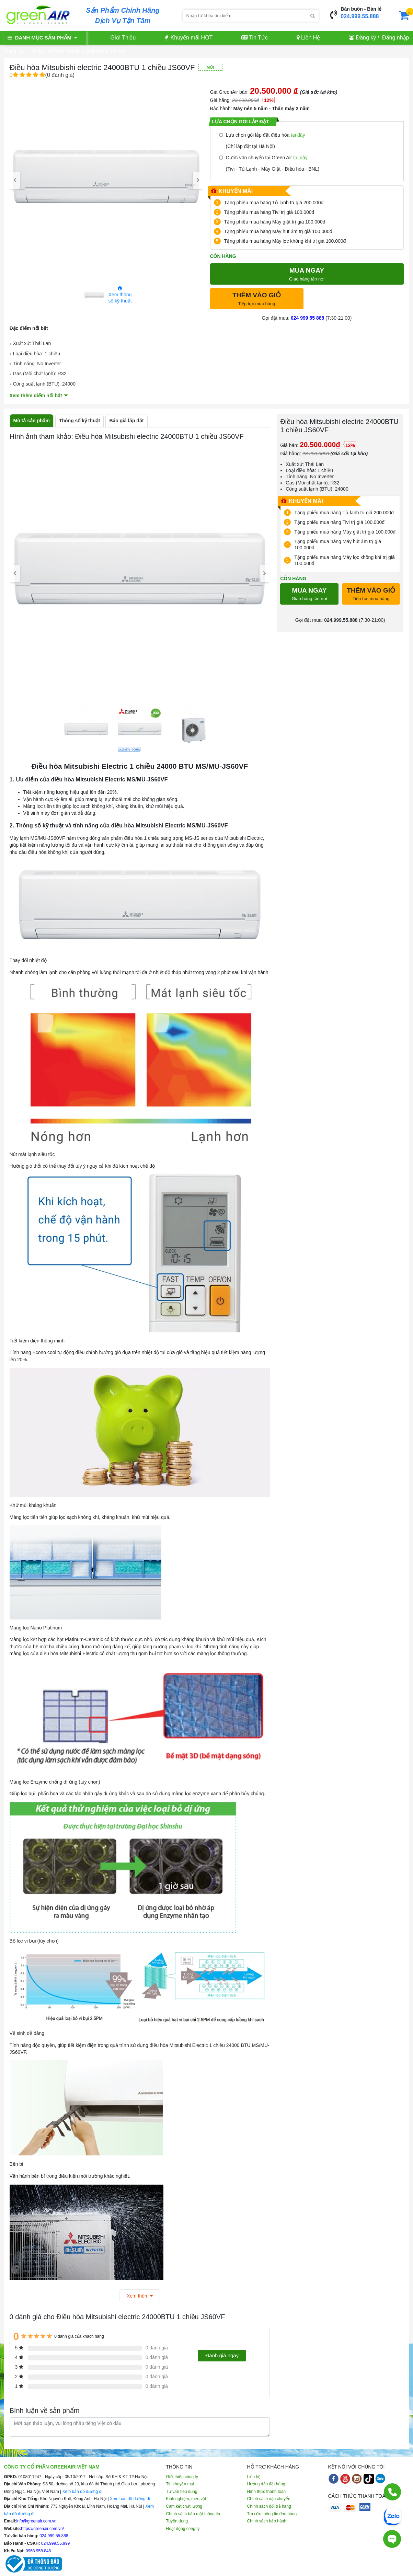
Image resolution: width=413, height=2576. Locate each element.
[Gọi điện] (392, 2495)
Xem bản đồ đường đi (82, 2491)
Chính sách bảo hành (266, 2521)
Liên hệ (254, 2476)
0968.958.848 (38, 2551)
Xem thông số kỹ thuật (119, 295)
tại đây (298, 135)
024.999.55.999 (55, 2543)
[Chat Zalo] (392, 2516)
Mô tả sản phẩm (31, 420)
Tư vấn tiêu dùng (181, 2491)
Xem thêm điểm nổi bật (36, 395)
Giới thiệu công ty (182, 2476)
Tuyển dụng (177, 2521)
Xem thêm (140, 2296)
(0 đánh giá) (42, 75)
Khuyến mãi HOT (188, 38)
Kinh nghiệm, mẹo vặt (186, 2498)
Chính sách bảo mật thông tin (193, 2513)
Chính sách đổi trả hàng (269, 2506)
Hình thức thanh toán (266, 2491)
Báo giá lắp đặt (126, 420)
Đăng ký (366, 38)
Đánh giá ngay (222, 2355)
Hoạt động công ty (183, 2528)
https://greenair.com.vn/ (42, 2528)
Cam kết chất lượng (184, 2506)
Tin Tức (254, 38)
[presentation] (15, 180)
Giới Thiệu (123, 38)
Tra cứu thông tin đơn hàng (272, 2513)
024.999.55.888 (360, 16)
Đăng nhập (395, 38)
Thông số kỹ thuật (79, 420)
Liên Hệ (308, 38)
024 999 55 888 (307, 318)
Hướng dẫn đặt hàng (266, 2484)
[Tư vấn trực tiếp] (392, 2537)
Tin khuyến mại (180, 2484)
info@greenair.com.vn (36, 2521)
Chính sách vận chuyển (268, 2498)
